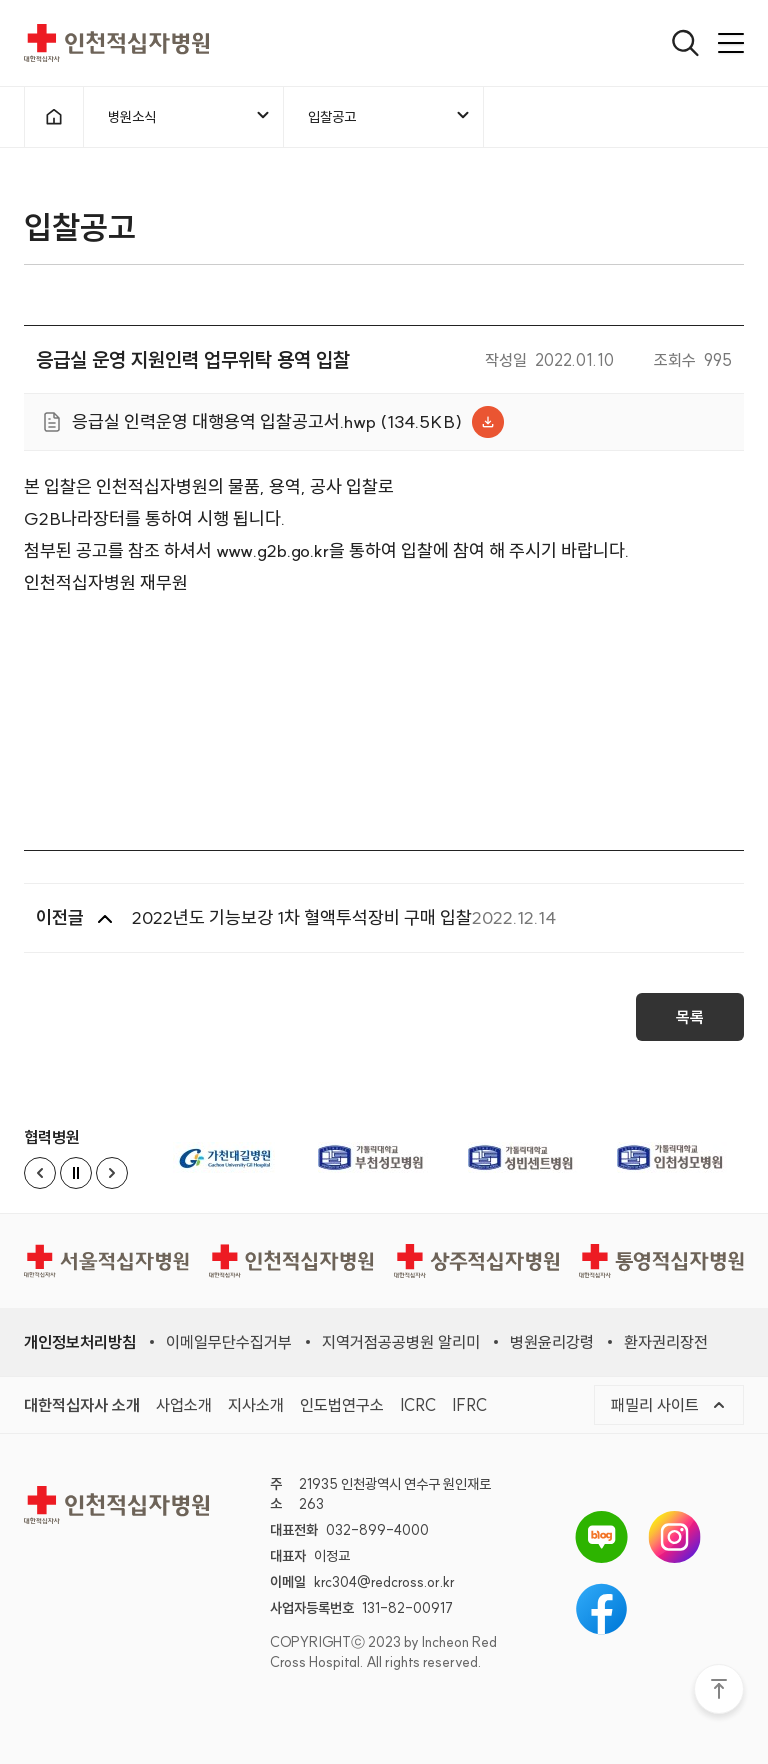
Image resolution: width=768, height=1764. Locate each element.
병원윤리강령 (552, 1342)
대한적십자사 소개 (82, 1405)
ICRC (418, 1405)
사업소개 (184, 1405)
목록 (690, 1024)
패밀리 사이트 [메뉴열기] (669, 1405)
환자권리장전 (666, 1342)
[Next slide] (112, 1173)
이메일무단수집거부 (229, 1342)
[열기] (685, 43)
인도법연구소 (342, 1405)
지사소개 (256, 1405)
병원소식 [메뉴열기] (190, 116)
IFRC (469, 1405)
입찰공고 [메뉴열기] (390, 116)
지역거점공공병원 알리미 (401, 1342)
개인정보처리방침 (80, 1342)
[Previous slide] (40, 1173)
